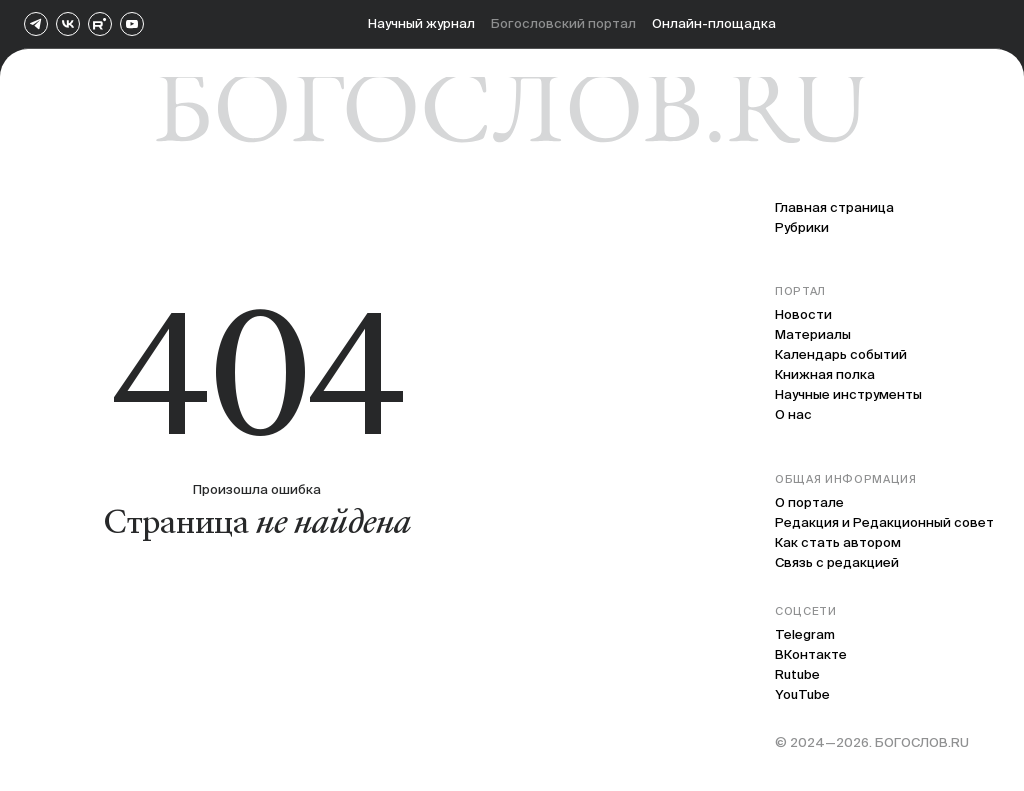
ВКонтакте (811, 654)
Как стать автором (838, 542)
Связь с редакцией (837, 562)
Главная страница (834, 207)
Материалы (813, 334)
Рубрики (802, 227)
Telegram (805, 634)
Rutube (797, 674)
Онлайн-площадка (714, 23)
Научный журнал (421, 23)
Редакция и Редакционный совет (884, 522)
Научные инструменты (848, 394)
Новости (803, 314)
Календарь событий (841, 354)
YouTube (802, 694)
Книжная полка (825, 374)
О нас (793, 414)
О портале (809, 502)
